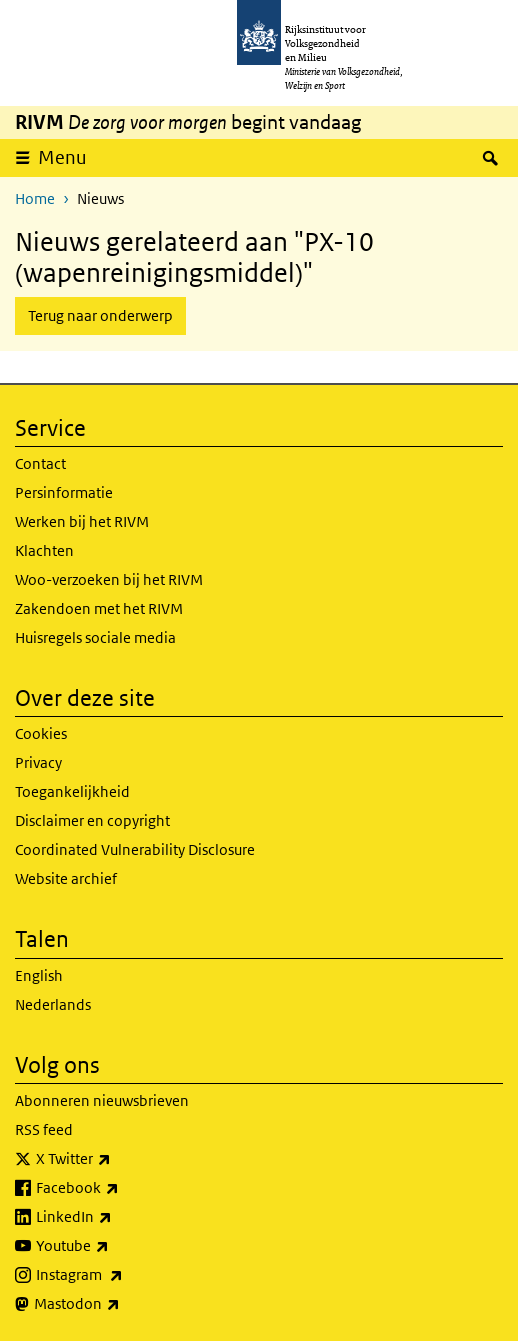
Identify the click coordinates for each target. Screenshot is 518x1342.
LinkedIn (118, 1217)
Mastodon (121, 1304)
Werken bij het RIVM (82, 521)
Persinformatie (64, 492)
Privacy (38, 762)
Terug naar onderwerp (100, 315)
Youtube (116, 1246)
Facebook (121, 1188)
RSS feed (44, 1129)
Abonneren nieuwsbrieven (102, 1100)
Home (35, 198)
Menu (69, 157)
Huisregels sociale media (95, 637)
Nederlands (53, 1004)
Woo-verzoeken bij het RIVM (109, 579)
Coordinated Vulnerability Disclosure (135, 849)
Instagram (123, 1275)
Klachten (44, 550)
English (39, 975)
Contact (40, 463)
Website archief (66, 878)
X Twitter (117, 1159)
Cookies (41, 733)
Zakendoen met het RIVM (99, 608)
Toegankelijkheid (72, 791)
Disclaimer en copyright (92, 820)
